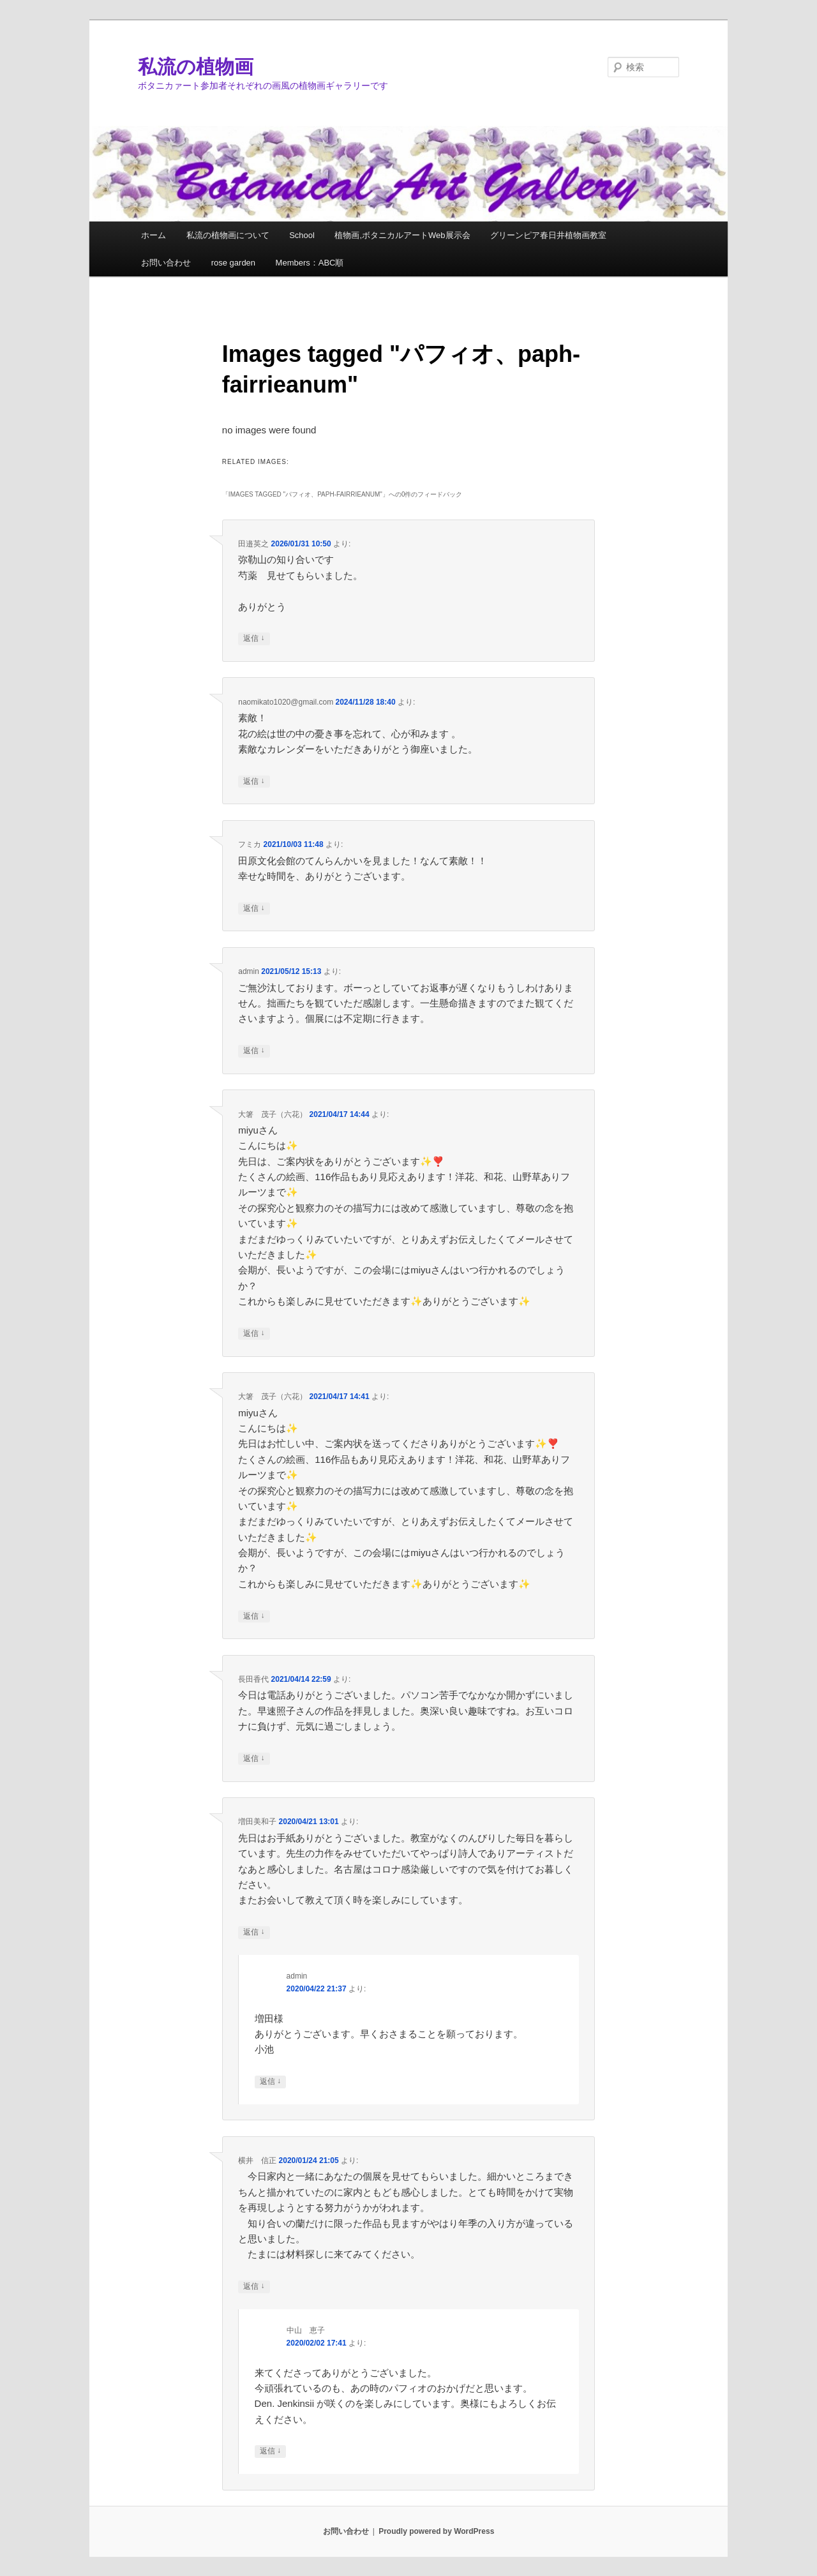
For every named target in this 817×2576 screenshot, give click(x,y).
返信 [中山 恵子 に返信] (270, 2451)
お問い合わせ (166, 262)
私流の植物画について (227, 235)
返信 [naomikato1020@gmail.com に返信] (253, 781)
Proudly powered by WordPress (436, 2531)
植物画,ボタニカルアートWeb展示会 (402, 235)
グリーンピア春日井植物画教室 (548, 235)
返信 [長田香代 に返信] (253, 1759)
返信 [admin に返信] (253, 1051)
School (302, 235)
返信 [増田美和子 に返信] (253, 1932)
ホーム (153, 235)
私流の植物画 (195, 66)
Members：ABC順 (310, 262)
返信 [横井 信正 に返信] (253, 2286)
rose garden (233, 262)
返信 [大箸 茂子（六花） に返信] (253, 1334)
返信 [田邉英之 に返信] (253, 639)
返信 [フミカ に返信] (253, 908)
